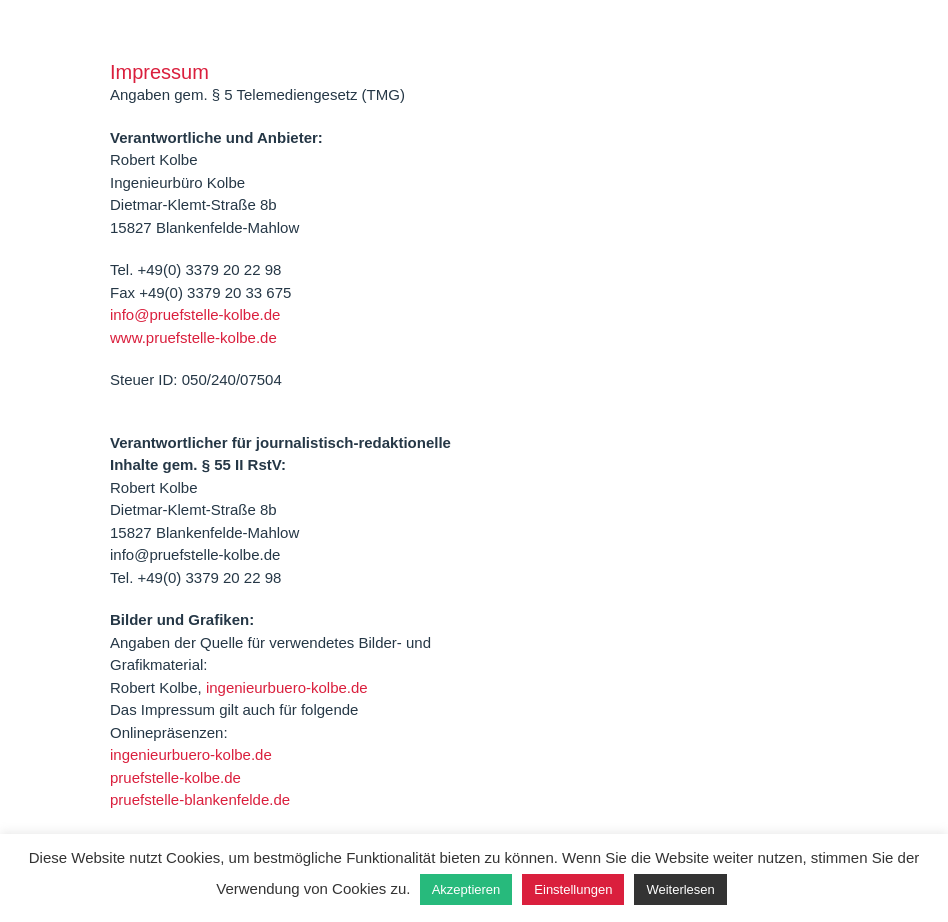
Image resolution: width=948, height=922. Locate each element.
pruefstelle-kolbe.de (175, 777)
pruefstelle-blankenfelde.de (200, 799)
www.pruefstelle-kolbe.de (193, 337)
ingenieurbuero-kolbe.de (287, 687)
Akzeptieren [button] (466, 889)
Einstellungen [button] (573, 889)
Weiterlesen (680, 889)
